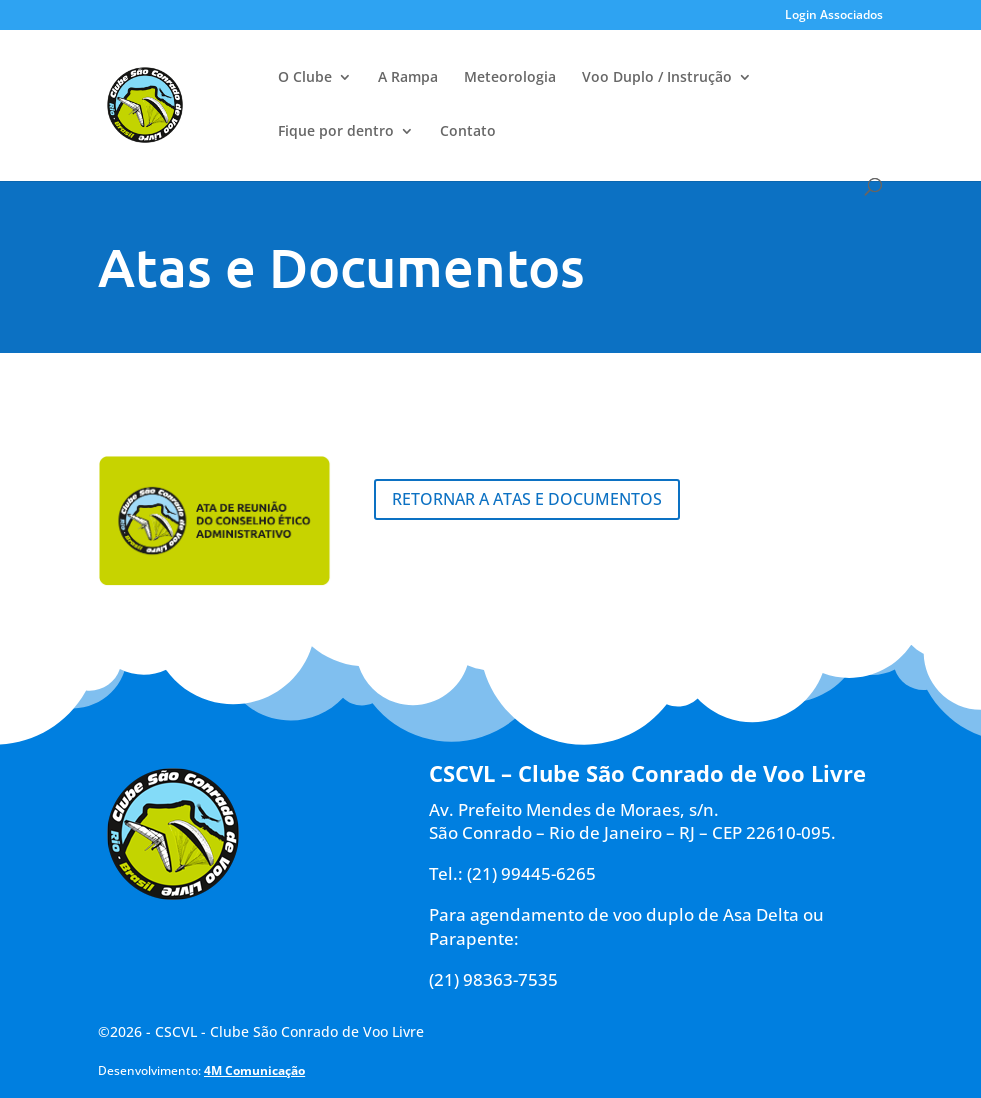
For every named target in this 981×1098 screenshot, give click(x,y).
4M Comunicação (254, 1070)
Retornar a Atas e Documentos (527, 499)
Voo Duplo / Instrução (657, 78)
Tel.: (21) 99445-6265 (512, 873)
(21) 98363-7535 (493, 979)
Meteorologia (510, 78)
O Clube (305, 78)
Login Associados (834, 16)
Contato (468, 132)
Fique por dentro (336, 132)
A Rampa (408, 78)
